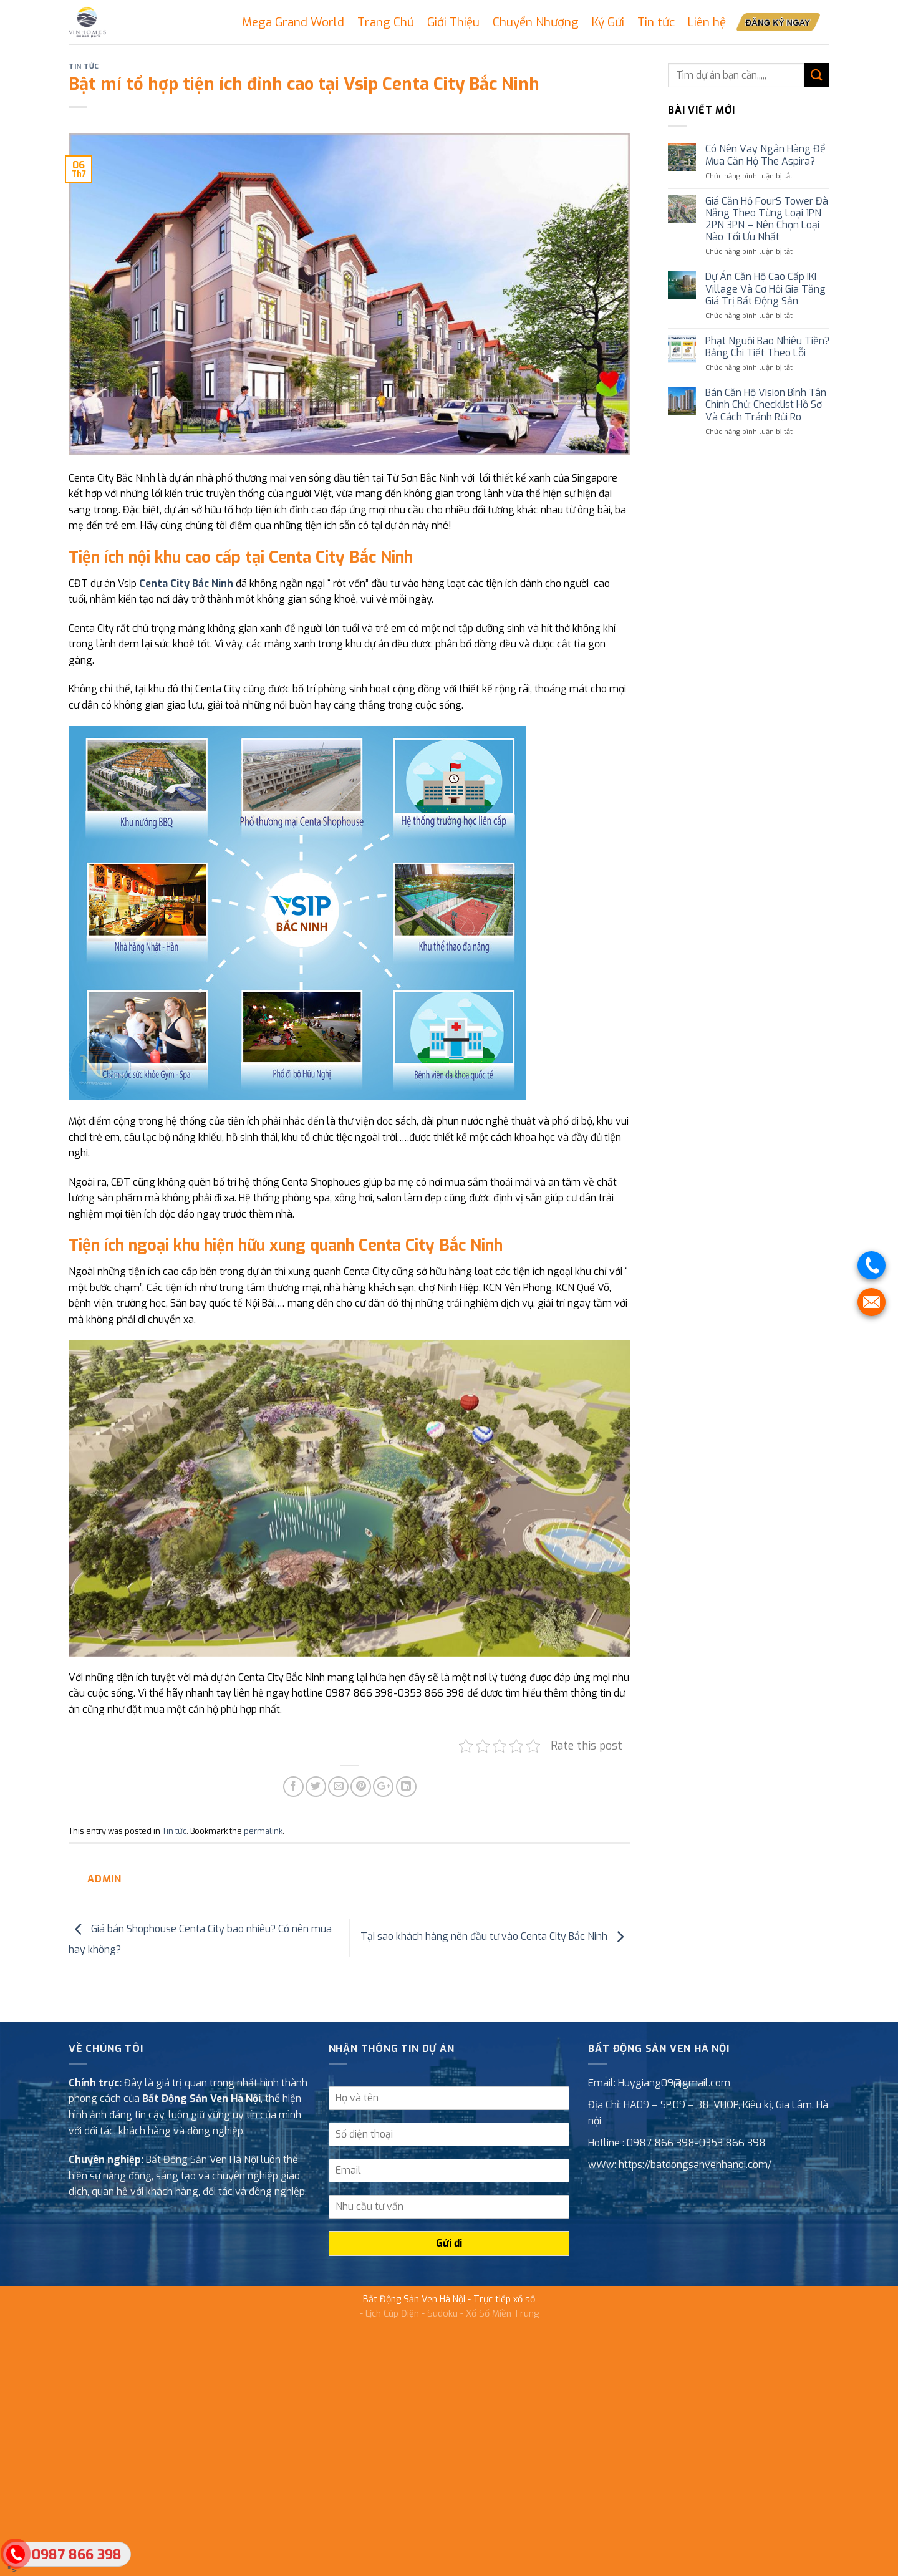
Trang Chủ (385, 22)
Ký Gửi (608, 22)
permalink (263, 1831)
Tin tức (656, 22)
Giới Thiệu (453, 22)
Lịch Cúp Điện (392, 2314)
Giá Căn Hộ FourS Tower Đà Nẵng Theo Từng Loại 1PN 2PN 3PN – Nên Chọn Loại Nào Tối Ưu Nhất (766, 219)
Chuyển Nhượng (536, 22)
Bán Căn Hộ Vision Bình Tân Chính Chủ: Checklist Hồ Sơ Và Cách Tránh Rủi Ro (765, 405)
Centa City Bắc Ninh (186, 583)
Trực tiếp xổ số (504, 2299)
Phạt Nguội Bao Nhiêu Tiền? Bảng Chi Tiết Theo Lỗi (767, 347)
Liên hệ (707, 22)
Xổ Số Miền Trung (502, 2314)
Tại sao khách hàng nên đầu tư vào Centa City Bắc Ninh (495, 1937)
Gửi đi (449, 2243)
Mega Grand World (293, 22)
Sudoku (442, 2314)
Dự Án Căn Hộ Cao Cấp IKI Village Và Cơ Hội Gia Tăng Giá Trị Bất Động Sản (765, 289)
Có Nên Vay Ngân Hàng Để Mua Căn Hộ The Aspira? (765, 155)
